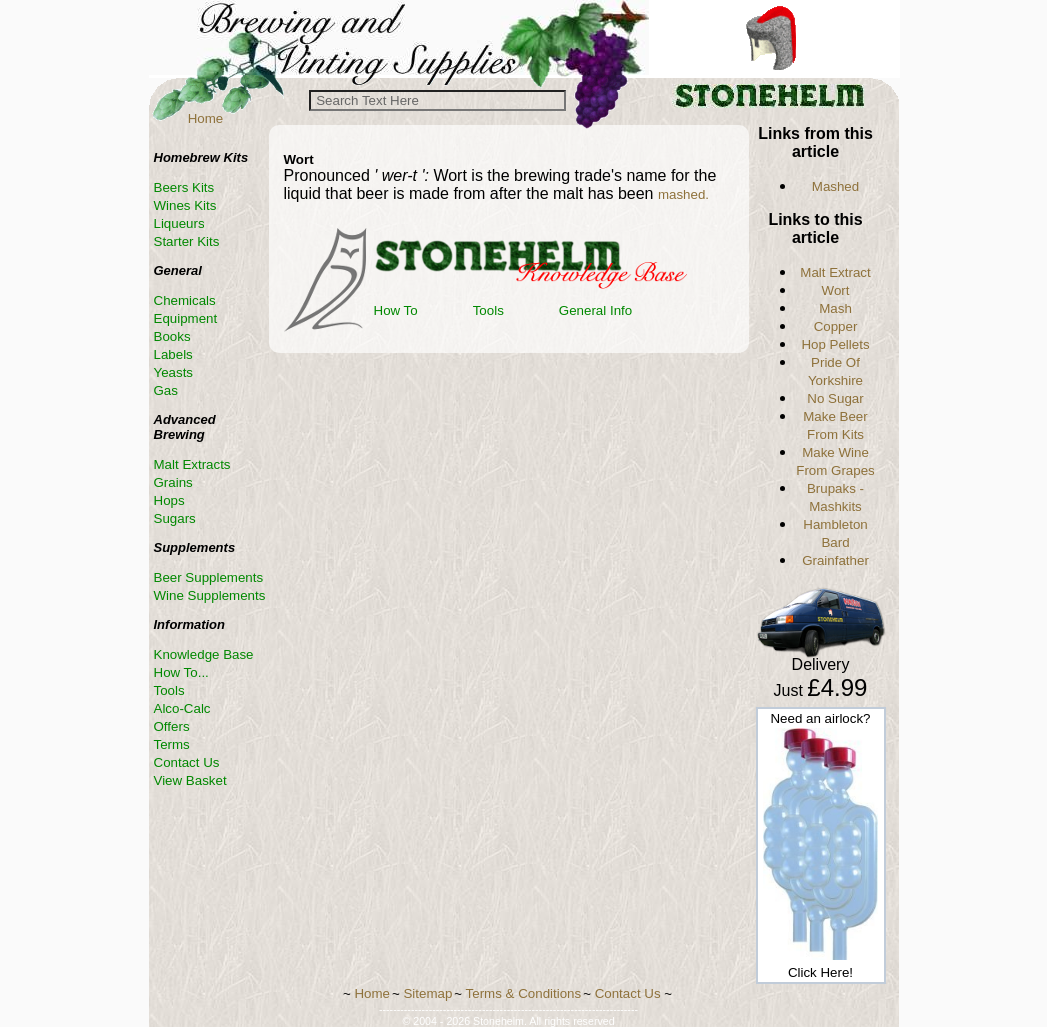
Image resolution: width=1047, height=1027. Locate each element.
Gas (166, 390)
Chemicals (185, 300)
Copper (836, 326)
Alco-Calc (182, 708)
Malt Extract (835, 272)
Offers (172, 726)
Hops (169, 500)
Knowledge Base (204, 654)
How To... (181, 672)
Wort (836, 290)
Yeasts (174, 372)
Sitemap (427, 993)
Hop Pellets (835, 344)
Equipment (186, 318)
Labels (173, 354)
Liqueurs (179, 223)
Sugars (175, 518)
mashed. (683, 194)
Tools (488, 310)
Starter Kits (187, 241)
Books (172, 336)
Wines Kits (185, 205)
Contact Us (187, 762)
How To (396, 310)
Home (206, 118)
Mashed (835, 186)
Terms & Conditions (524, 993)
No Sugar (835, 398)
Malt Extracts (192, 464)
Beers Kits (184, 187)
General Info (595, 310)
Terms (172, 744)
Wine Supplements (210, 595)
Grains (173, 482)
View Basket (190, 780)
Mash (835, 308)
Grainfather (835, 560)
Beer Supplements (209, 577)
